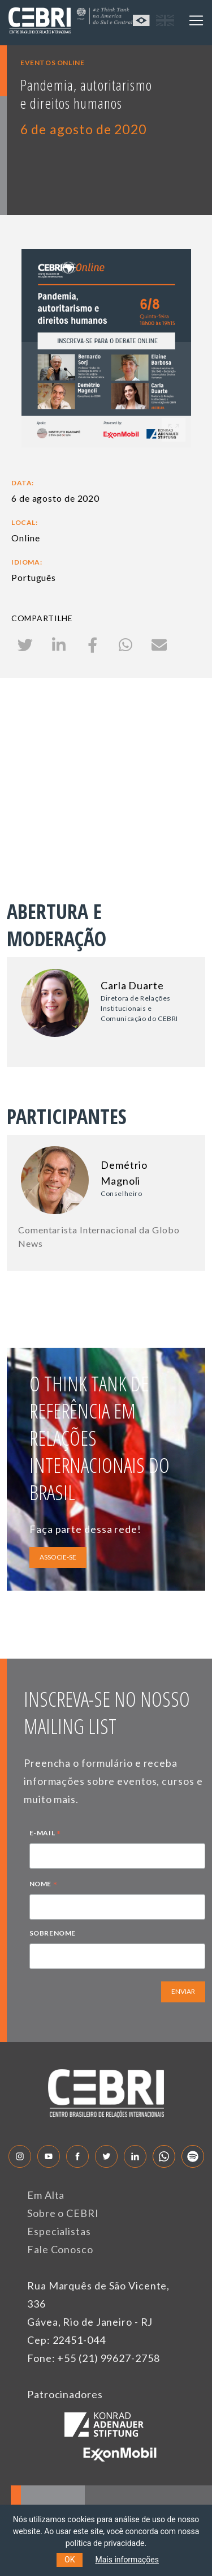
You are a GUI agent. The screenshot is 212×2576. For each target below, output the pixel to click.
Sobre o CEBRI (63, 2213)
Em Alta (45, 2195)
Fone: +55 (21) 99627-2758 (93, 2358)
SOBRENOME (52, 1933)
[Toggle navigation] (196, 20)
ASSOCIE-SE (58, 1557)
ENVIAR (183, 1991)
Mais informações (127, 2559)
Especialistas (59, 2231)
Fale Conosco (60, 2249)
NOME (43, 1885)
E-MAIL (45, 1834)
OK (69, 2559)
